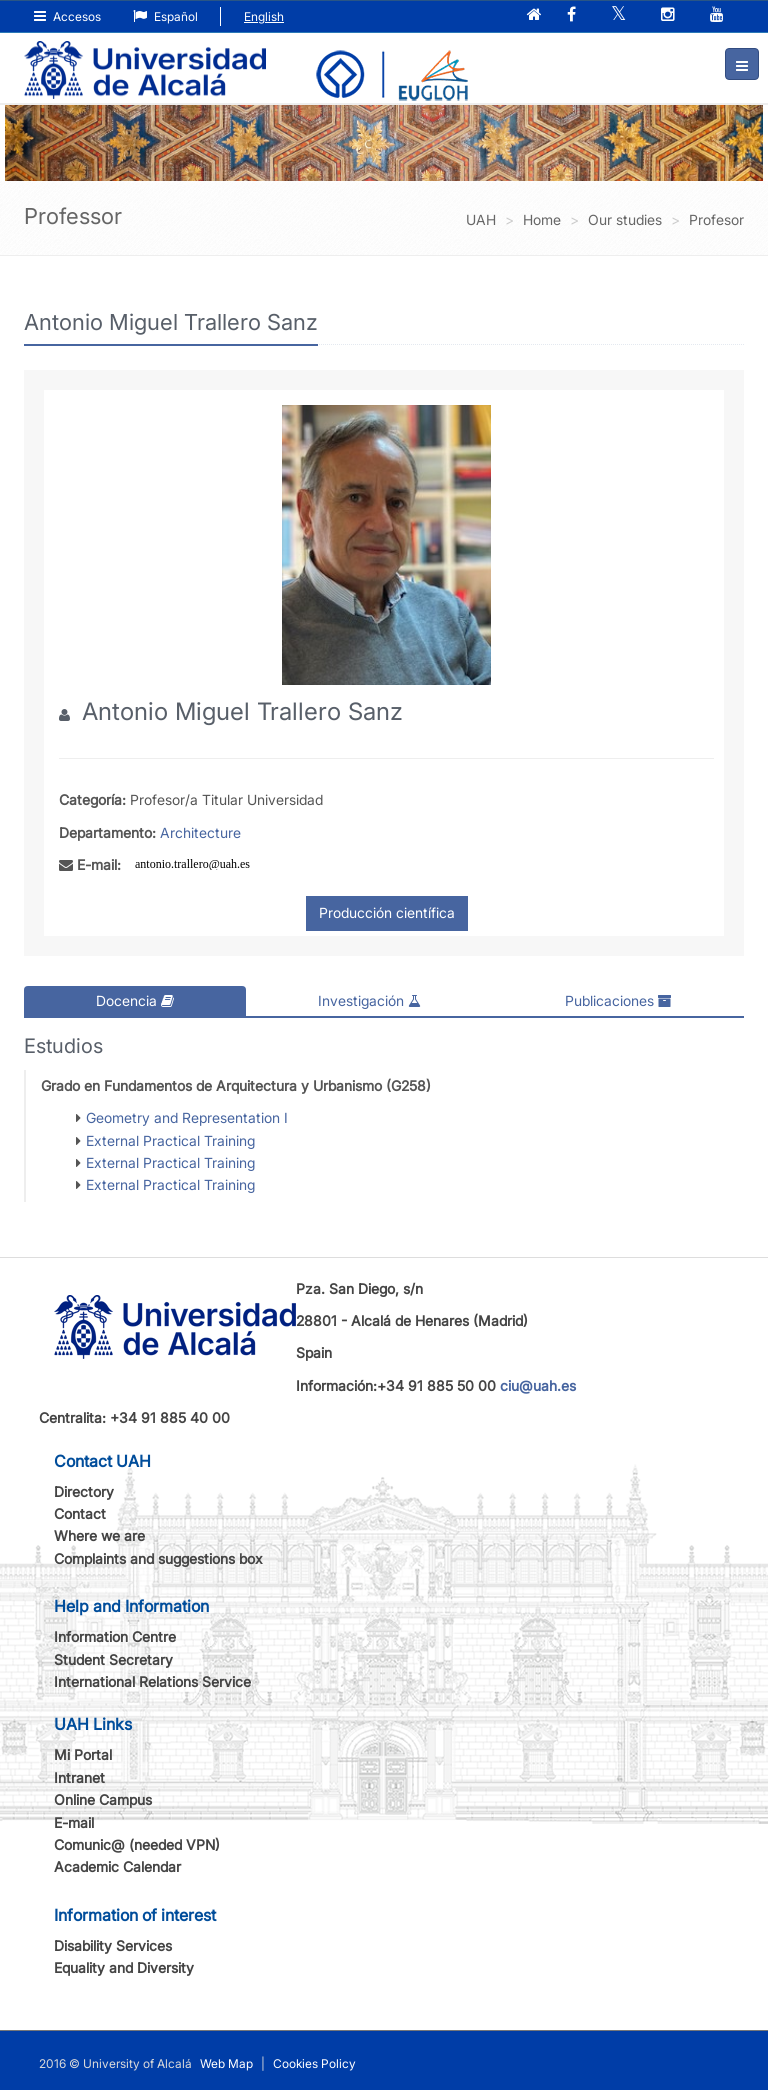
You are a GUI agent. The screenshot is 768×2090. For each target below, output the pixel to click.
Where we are (99, 1535)
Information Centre (115, 1636)
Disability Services (113, 1945)
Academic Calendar (117, 1866)
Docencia (135, 1000)
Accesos (67, 16)
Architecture (200, 832)
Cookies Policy (314, 2062)
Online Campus (103, 1799)
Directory (84, 1491)
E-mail (74, 1822)
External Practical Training (170, 1139)
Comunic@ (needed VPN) (137, 1844)
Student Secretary (113, 1659)
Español (165, 16)
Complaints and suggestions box (158, 1558)
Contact (80, 1513)
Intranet (79, 1777)
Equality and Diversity (124, 1967)
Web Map (226, 2062)
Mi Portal (83, 1754)
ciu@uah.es (538, 1385)
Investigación (369, 1000)
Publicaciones (618, 1000)
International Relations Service (152, 1681)
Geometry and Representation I (187, 1117)
